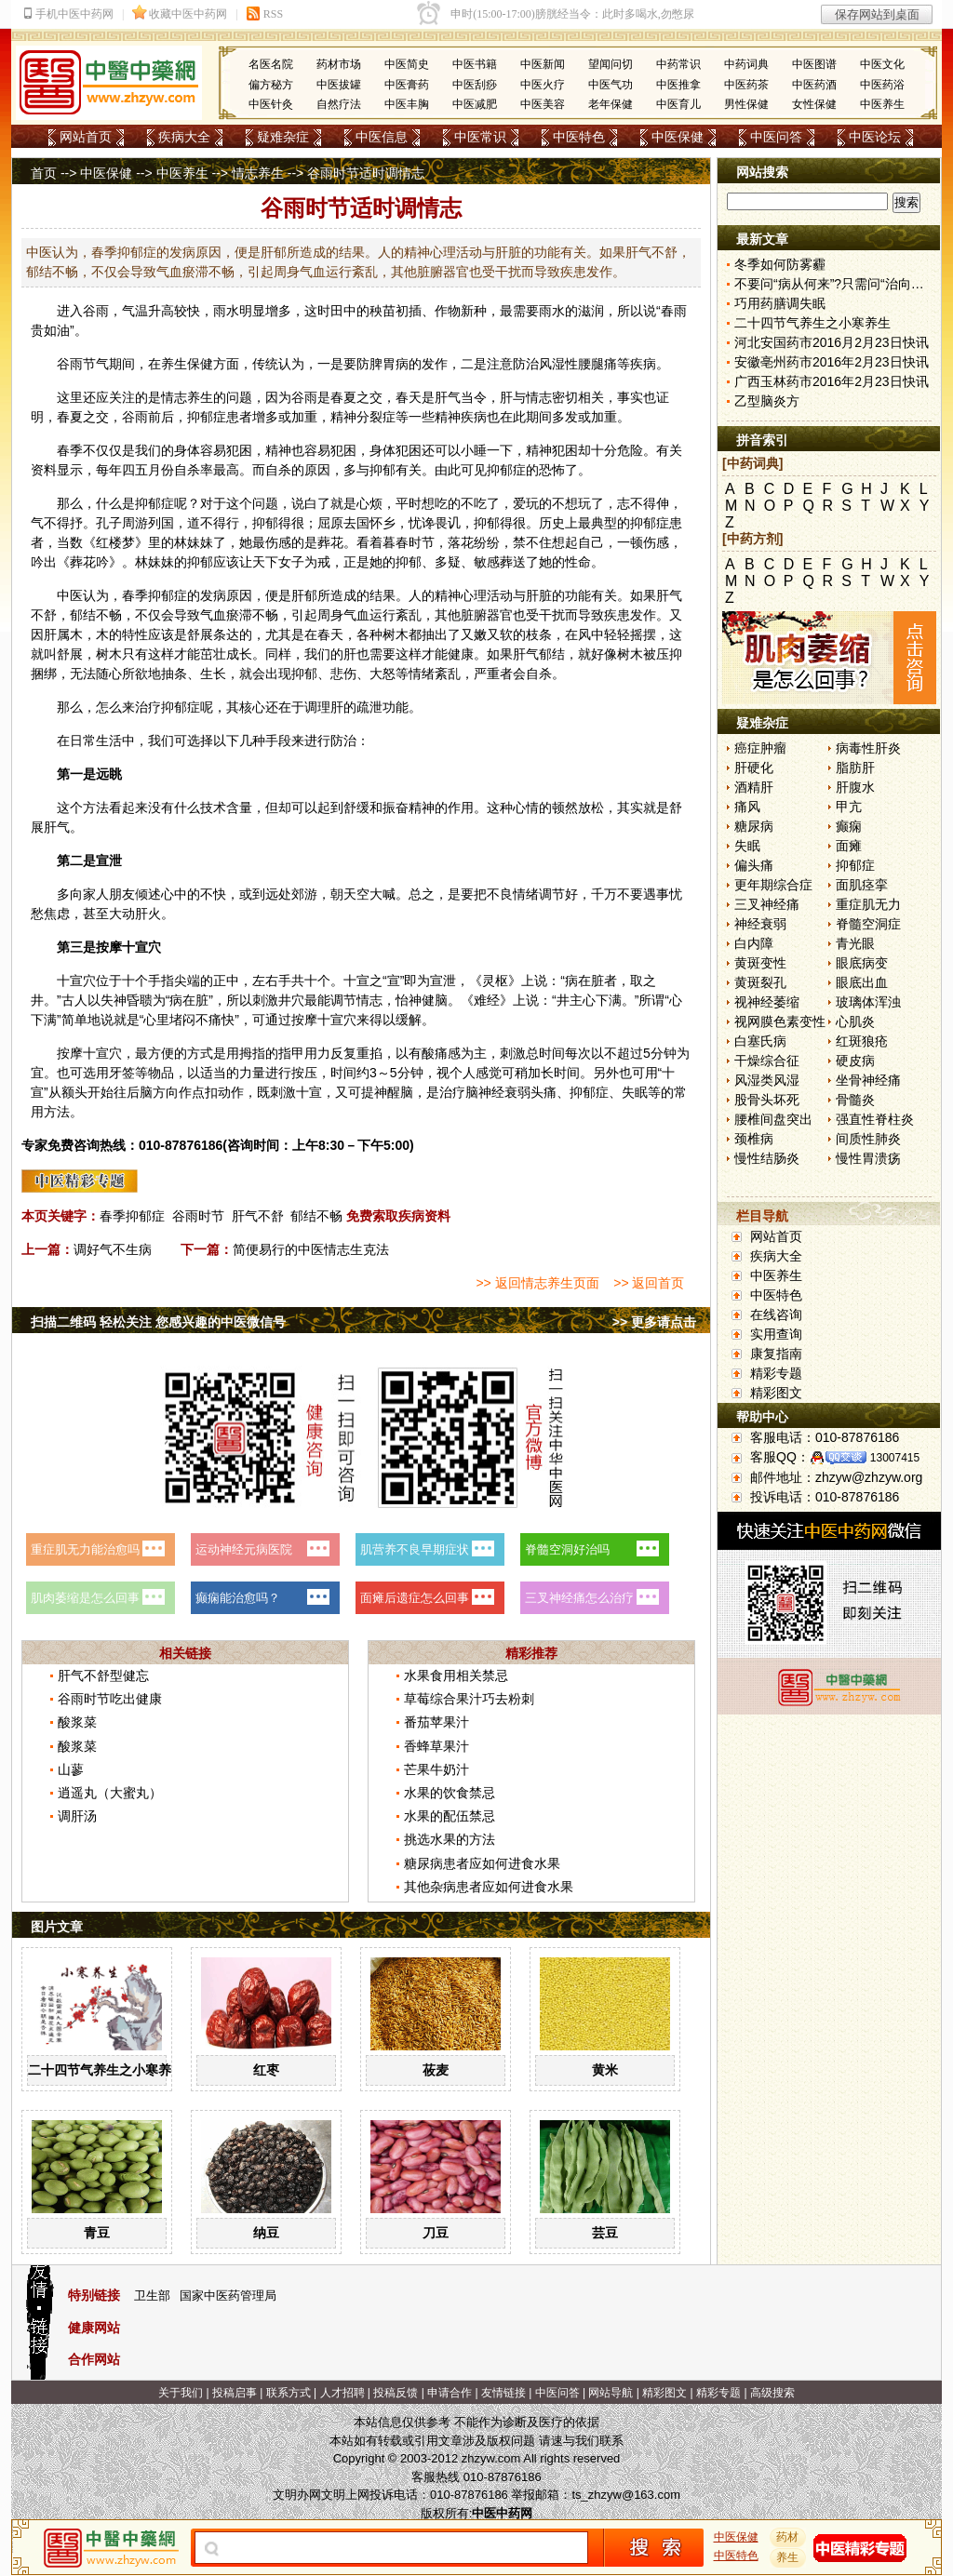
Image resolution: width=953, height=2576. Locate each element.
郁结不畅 (316, 1215)
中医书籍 (474, 64)
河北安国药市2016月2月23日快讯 (831, 342)
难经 (487, 1000)
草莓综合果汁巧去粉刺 (469, 1698)
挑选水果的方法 (449, 1839)
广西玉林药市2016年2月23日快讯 (831, 381)
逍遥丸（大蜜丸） (110, 1792)
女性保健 (814, 104)
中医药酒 (814, 84)
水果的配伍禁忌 (449, 1816)
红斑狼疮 (862, 1041)
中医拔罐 (338, 84)
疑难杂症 (283, 136)
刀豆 (436, 2232)
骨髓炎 (855, 1099)
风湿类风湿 (766, 1080)
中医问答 (776, 136)
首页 (44, 173)
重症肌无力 (868, 904)
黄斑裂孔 (760, 982)
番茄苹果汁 (436, 1722)
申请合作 (449, 2392)
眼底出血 (862, 982)
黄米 (605, 2069)
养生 (174, 363)
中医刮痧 (474, 84)
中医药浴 (882, 84)
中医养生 (882, 104)
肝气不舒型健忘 (103, 1675)
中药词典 (746, 64)
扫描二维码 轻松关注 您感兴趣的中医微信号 (158, 1322)
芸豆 (605, 2232)
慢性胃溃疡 (868, 1158)
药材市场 (338, 64)
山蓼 (71, 1769)
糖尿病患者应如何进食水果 (482, 1863)
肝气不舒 (258, 1215)
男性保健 (746, 104)
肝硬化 (753, 767)
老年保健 (610, 104)
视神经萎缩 (766, 1001)
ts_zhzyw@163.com (625, 2495)
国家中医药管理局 (228, 2295)
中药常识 (678, 64)
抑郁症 (855, 865)
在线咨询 (776, 1314)
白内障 (753, 943)
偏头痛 (753, 865)
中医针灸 (270, 104)
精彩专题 (776, 1373)
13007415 (894, 1457)
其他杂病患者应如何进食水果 (488, 1886)
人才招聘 (342, 2392)
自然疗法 (338, 104)
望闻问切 (610, 64)
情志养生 (258, 173)
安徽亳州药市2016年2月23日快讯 (831, 361)
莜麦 (436, 2069)
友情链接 (503, 2392)
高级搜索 (772, 2392)
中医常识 (480, 136)
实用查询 (776, 1334)
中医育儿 (678, 104)
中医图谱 (814, 64)
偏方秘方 (270, 84)
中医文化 (882, 64)
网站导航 (610, 2392)
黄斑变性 (760, 962)
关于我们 (180, 2392)
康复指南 (776, 1353)
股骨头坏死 (766, 1099)
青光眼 (855, 943)
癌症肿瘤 (760, 748)
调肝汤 (77, 1816)
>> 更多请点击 (654, 1322)
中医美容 (542, 104)
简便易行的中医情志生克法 (311, 1249)
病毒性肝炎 (868, 748)
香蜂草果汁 (436, 1746)
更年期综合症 (773, 884)
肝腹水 (855, 787)
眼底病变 (862, 962)
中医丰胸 (406, 104)
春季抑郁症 (132, 1215)
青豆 (97, 2232)
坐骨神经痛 (868, 1080)
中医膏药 (406, 84)
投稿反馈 (395, 2392)
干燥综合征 (766, 1060)
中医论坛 (875, 136)
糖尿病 (753, 826)
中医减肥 (474, 104)
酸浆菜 (77, 1722)
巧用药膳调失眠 (779, 303)
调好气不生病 (113, 1249)
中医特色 (579, 136)
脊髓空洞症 (868, 923)
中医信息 (382, 136)
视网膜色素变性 (779, 1021)
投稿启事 (234, 2392)
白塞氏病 (760, 1041)
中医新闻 (542, 64)
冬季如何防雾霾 (779, 264)
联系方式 (288, 2392)
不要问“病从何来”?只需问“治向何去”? (841, 283)
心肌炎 (855, 1021)
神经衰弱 (760, 923)
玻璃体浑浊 (868, 1001)
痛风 (747, 806)
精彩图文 (776, 1392)
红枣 (266, 2069)
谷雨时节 (198, 1215)
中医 (70, 595)
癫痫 (849, 826)
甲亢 (849, 806)
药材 (788, 2536)
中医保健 (677, 136)
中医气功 (610, 84)
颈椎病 (753, 1138)
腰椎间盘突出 (773, 1119)
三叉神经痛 (766, 904)
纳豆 (266, 2232)
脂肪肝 (855, 767)
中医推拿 (678, 84)
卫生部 (152, 2295)
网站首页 (86, 136)
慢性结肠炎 (766, 1158)
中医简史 (406, 64)
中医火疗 (542, 84)
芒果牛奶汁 (436, 1769)
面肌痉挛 (862, 884)
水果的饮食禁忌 (449, 1792)
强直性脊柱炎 (875, 1119)
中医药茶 (746, 84)
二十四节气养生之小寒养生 (106, 2069)
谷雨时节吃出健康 (110, 1698)
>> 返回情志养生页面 (537, 1282)
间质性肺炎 (868, 1138)
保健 (200, 363)
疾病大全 (184, 136)
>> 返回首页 (648, 1282)
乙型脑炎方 (766, 401)
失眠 (747, 845)
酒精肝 (753, 787)
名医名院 (270, 64)
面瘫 (849, 845)
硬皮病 (855, 1060)
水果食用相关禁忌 (456, 1675)
